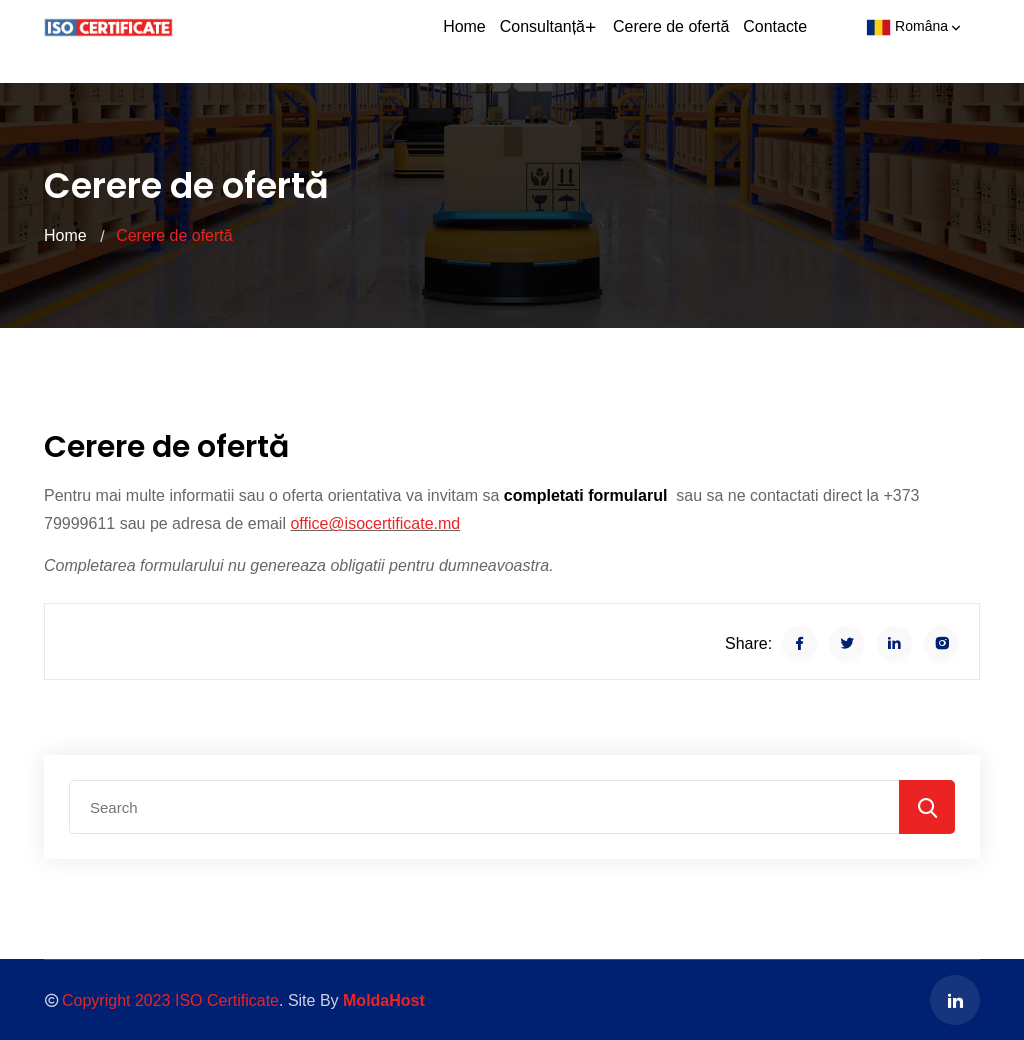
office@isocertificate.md (375, 523)
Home (482, 40)
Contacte (777, 40)
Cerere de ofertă (678, 40)
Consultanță (563, 40)
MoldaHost (384, 1000)
